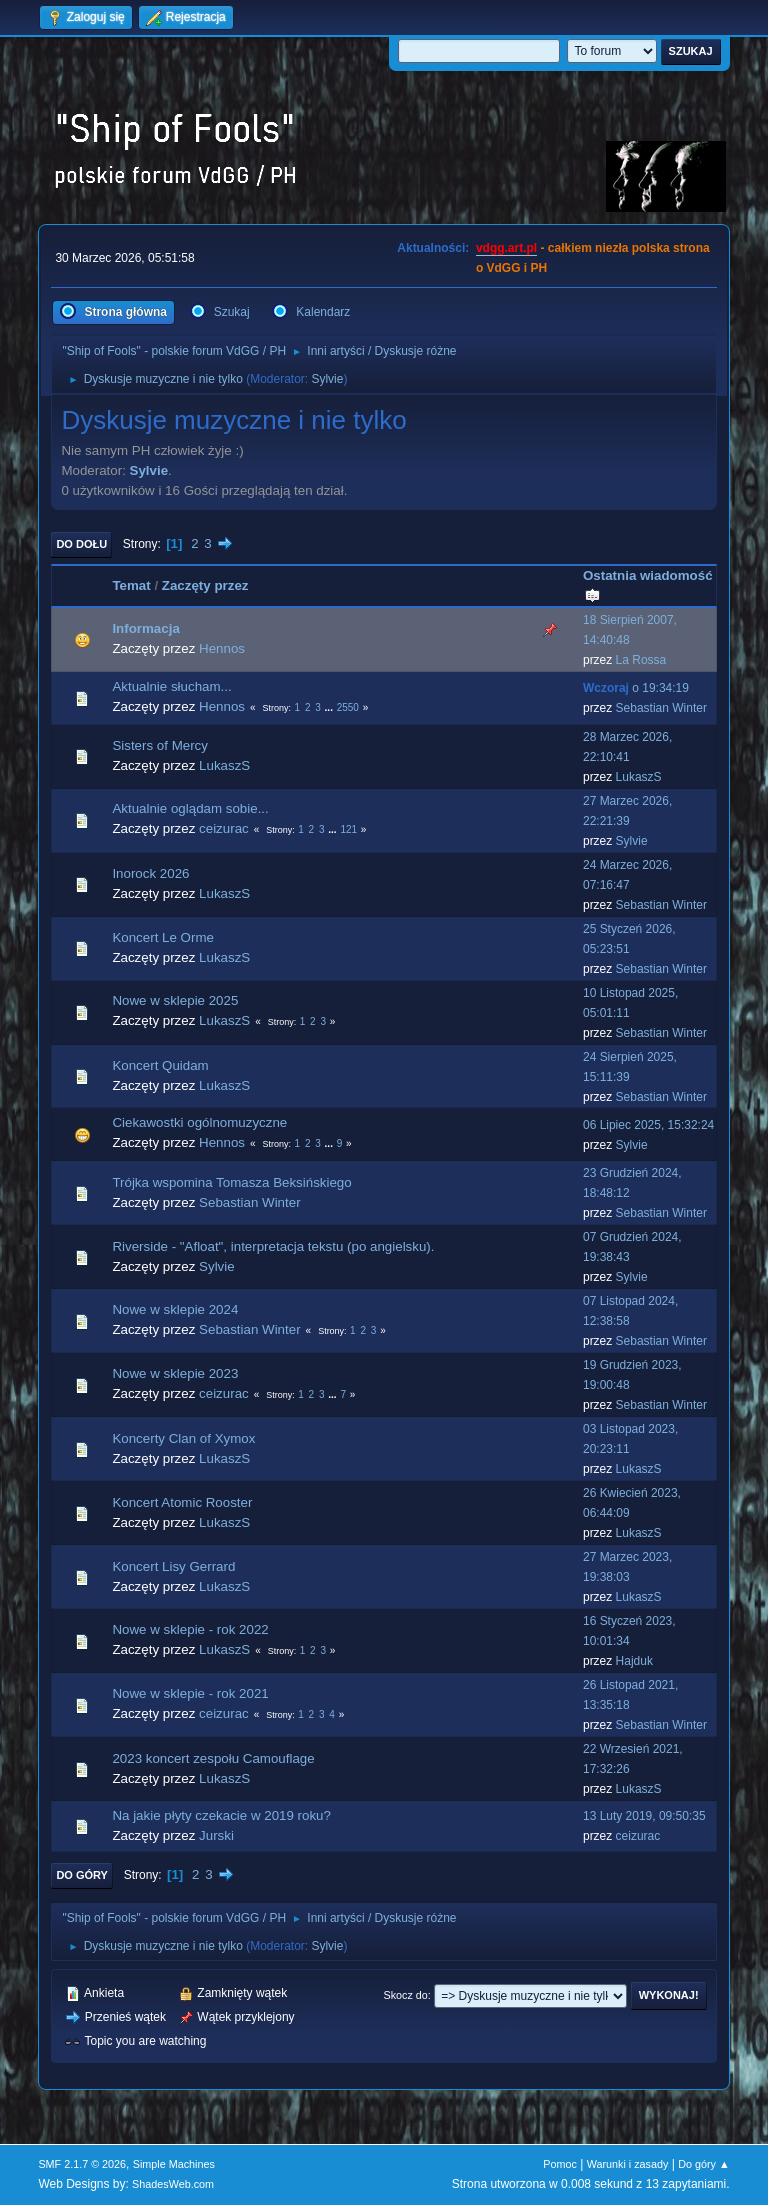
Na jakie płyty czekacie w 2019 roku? (221, 1815)
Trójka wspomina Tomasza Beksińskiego (231, 1182)
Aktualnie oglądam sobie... (190, 808)
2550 (348, 707)
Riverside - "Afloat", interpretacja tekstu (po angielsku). (273, 1246)
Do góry (82, 1875)
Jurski (216, 1835)
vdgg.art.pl (506, 248)
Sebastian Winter (661, 708)
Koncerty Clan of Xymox (183, 1438)
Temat (131, 585)
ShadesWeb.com (173, 2184)
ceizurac (224, 828)
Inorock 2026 (150, 873)
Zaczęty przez (205, 585)
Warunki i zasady (628, 2164)
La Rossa (641, 660)
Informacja (145, 628)
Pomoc (560, 2164)
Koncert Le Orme (162, 937)
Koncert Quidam (160, 1065)
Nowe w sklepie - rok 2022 (190, 1629)
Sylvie (327, 379)
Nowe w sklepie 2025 (175, 1000)
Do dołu (81, 544)
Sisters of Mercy (160, 745)
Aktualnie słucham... (171, 686)
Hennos (222, 648)
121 (348, 829)
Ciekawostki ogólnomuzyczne (199, 1122)
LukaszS (224, 765)
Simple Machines (174, 2164)
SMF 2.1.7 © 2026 (82, 2164)
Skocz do (405, 1995)
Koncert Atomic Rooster (182, 1502)
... (330, 707)
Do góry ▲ (703, 2164)
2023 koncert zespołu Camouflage (213, 1758)
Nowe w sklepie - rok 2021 (190, 1693)
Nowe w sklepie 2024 (175, 1309)
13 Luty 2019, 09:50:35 (644, 1816)
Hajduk (634, 1661)
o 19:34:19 (636, 688)
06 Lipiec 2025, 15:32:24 (648, 1125)
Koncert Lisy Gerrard (173, 1566)
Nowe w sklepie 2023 (175, 1373)
